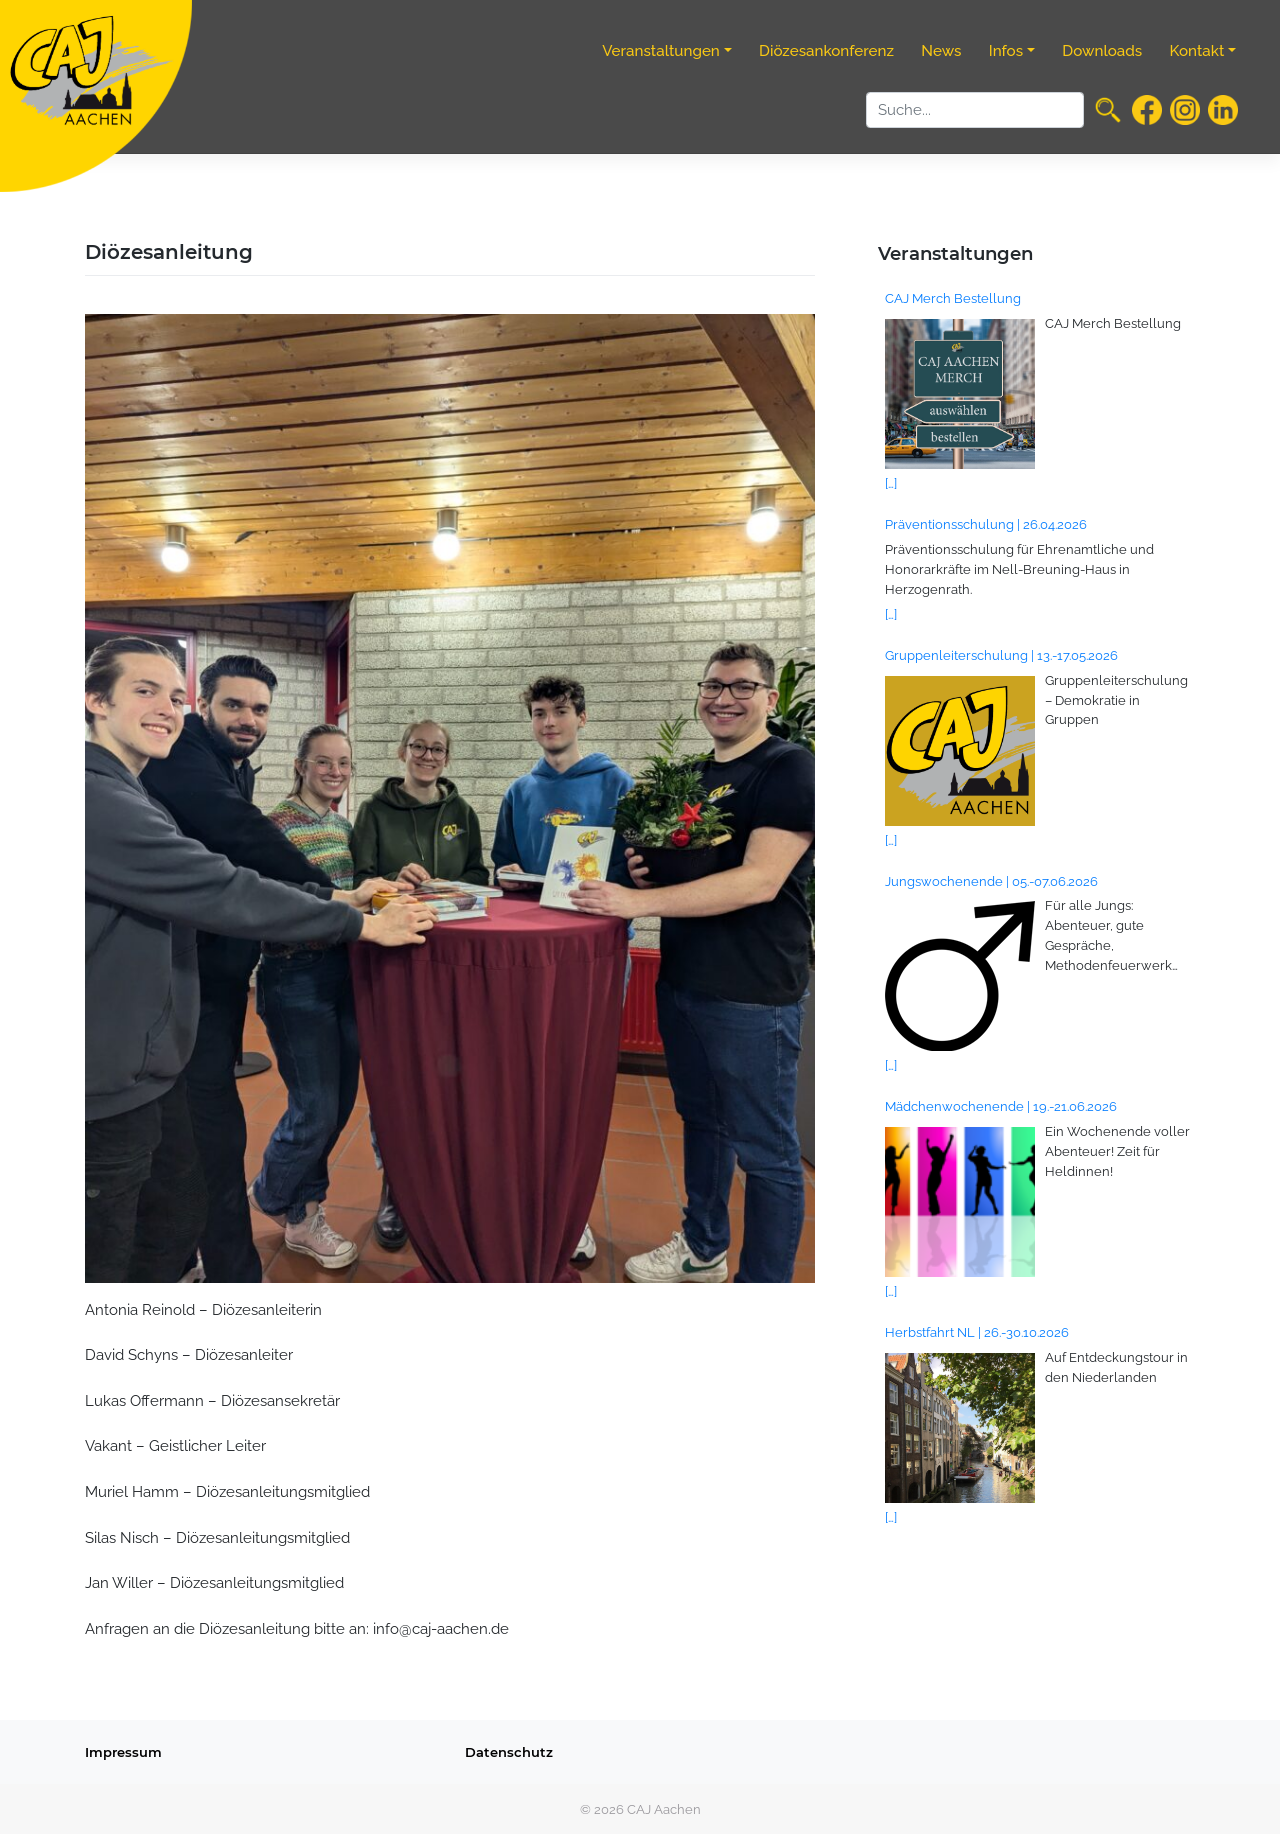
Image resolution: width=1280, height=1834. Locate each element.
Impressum (123, 1752)
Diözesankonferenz (826, 51)
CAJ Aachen (664, 1809)
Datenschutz (509, 1752)
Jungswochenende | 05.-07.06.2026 (991, 881)
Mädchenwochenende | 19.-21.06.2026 (1001, 1106)
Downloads (1102, 51)
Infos (1006, 51)
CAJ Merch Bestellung (953, 298)
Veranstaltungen (661, 51)
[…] (891, 483)
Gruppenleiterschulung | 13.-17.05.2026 (1001, 655)
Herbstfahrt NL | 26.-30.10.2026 (977, 1332)
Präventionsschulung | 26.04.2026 (986, 524)
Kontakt (1197, 51)
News (941, 51)
